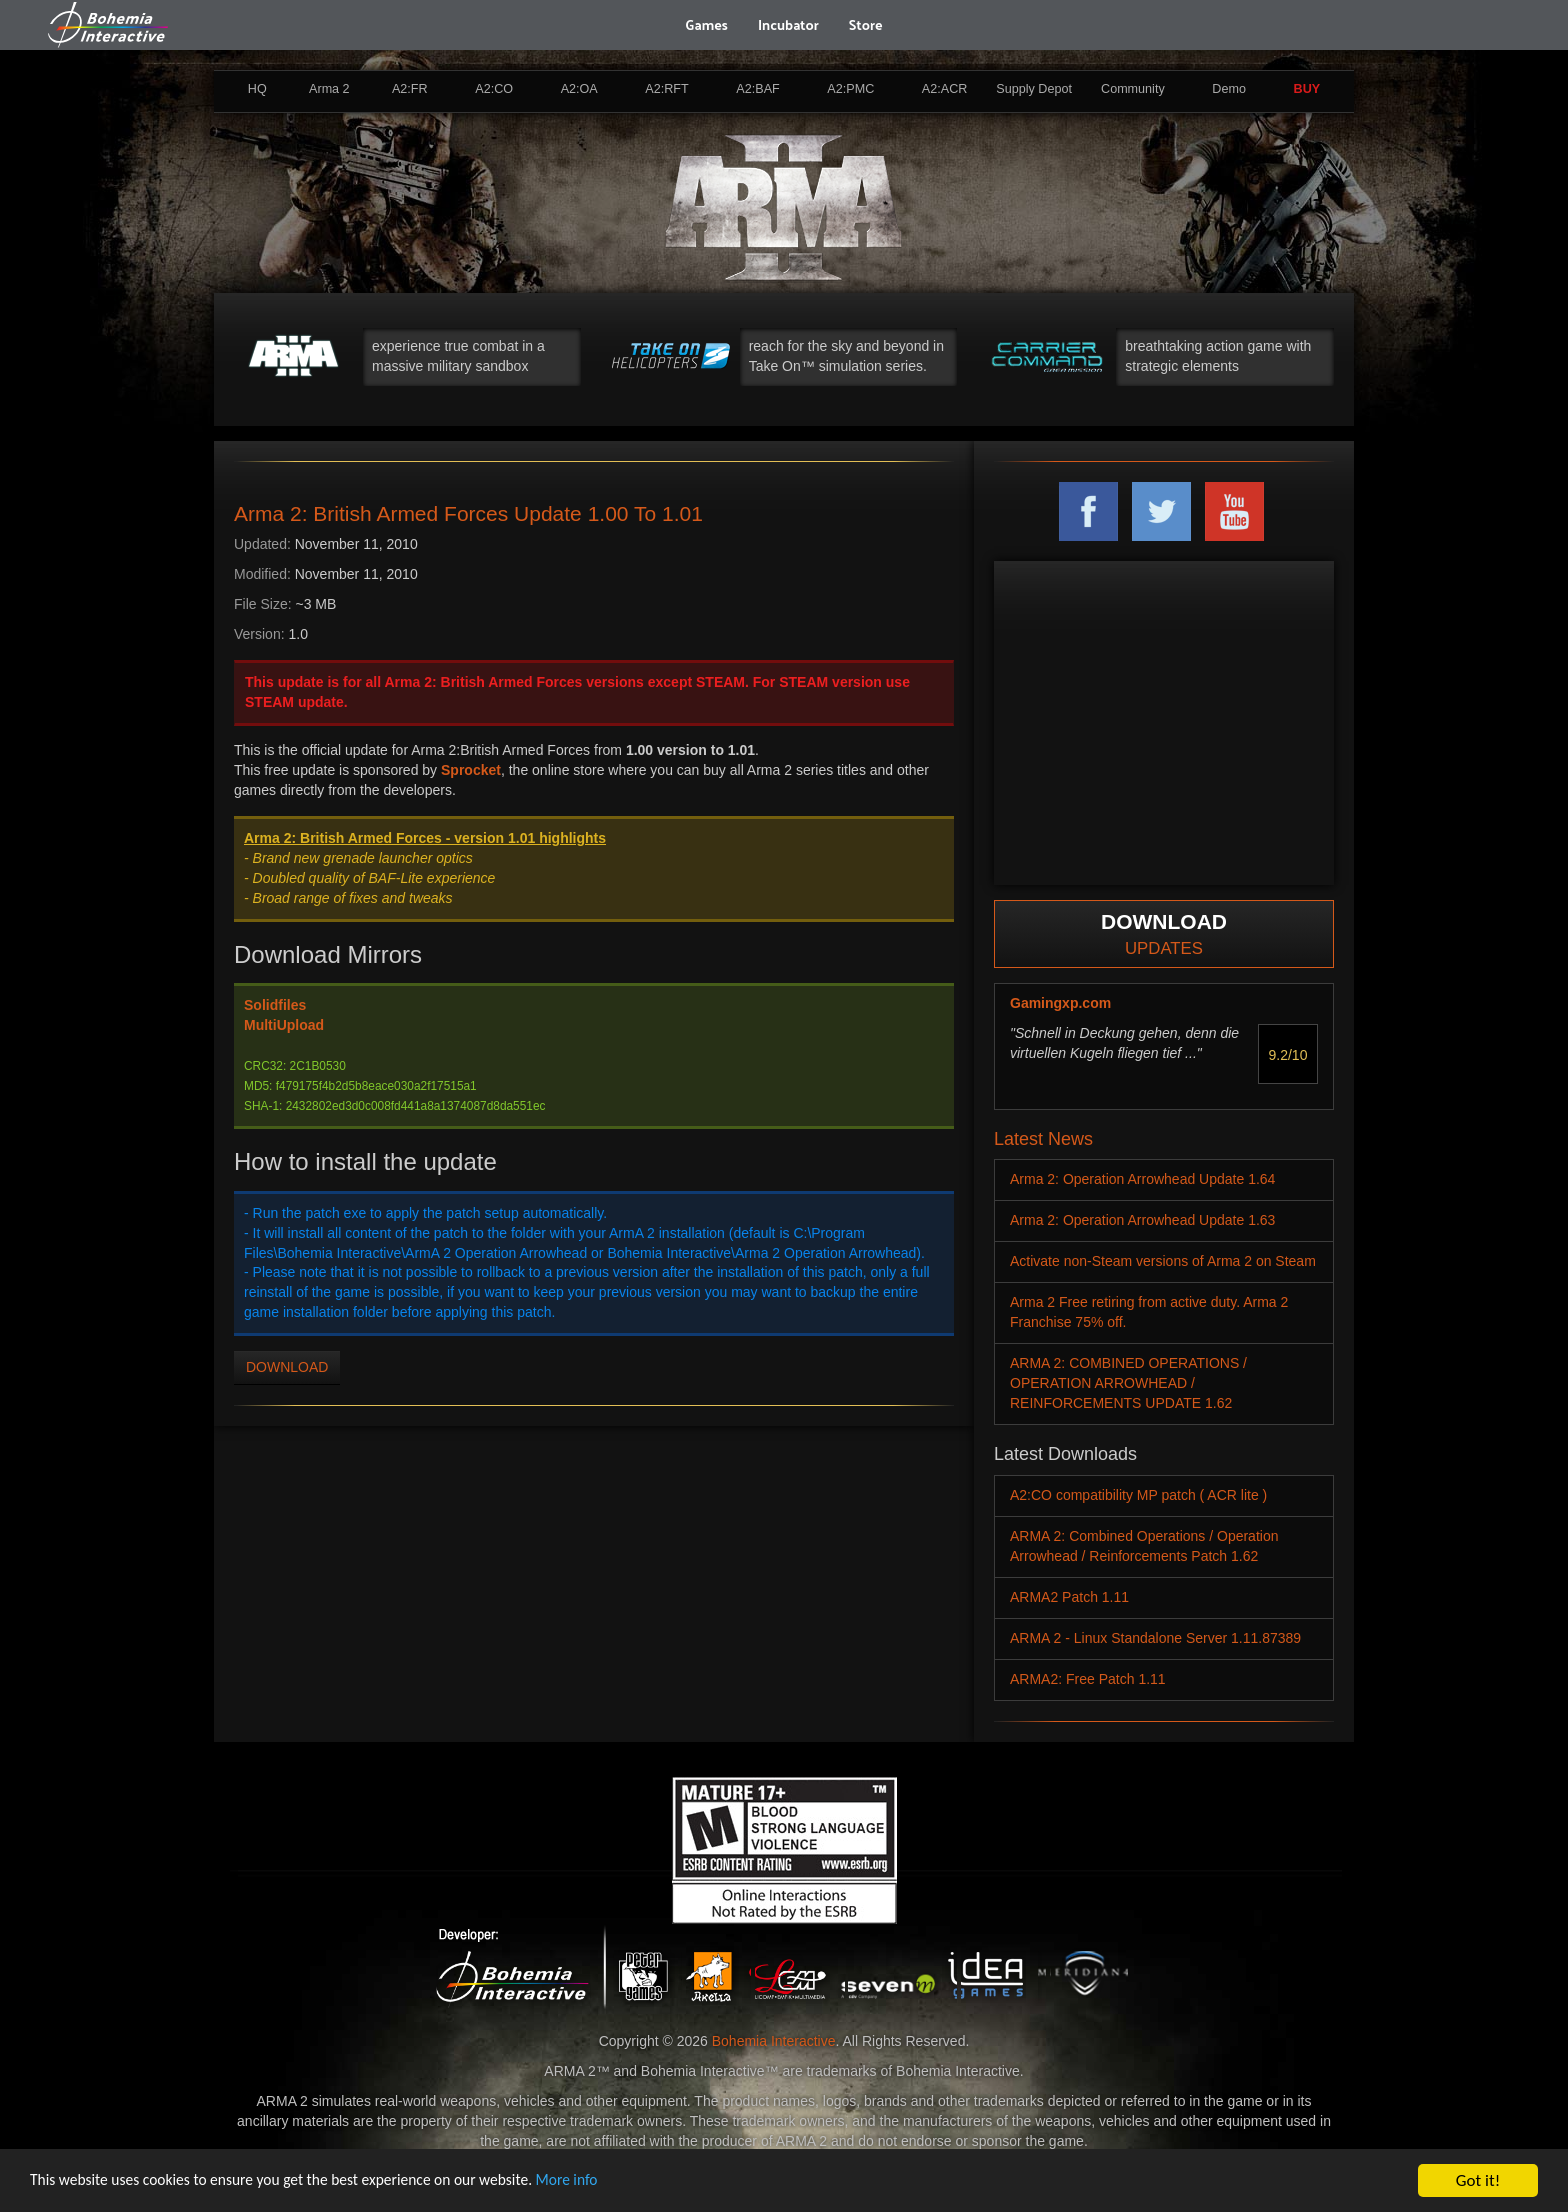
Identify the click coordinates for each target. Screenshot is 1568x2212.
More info (619, 2181)
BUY (1307, 89)
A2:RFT (666, 89)
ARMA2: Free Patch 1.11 (1088, 1679)
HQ (257, 89)
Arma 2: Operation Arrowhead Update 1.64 (1142, 1179)
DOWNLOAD (287, 1367)
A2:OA (579, 89)
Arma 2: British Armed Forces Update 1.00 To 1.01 (468, 513)
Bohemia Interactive (774, 2041)
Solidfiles (275, 1005)
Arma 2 (329, 89)
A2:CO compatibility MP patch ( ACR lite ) (1138, 1495)
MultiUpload (284, 1025)
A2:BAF (757, 89)
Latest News (1043, 1139)
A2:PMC (850, 89)
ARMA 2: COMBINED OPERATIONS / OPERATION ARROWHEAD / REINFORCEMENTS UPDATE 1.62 (1128, 1383)
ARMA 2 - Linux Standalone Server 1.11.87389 (1155, 1638)
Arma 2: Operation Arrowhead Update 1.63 (1142, 1220)
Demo (1229, 89)
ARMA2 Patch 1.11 (1069, 1597)
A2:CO (494, 89)
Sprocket (471, 770)
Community (1133, 89)
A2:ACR (945, 89)
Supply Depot (1034, 89)
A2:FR (410, 89)
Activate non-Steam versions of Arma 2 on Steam (1163, 1261)
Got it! (1478, 2180)
